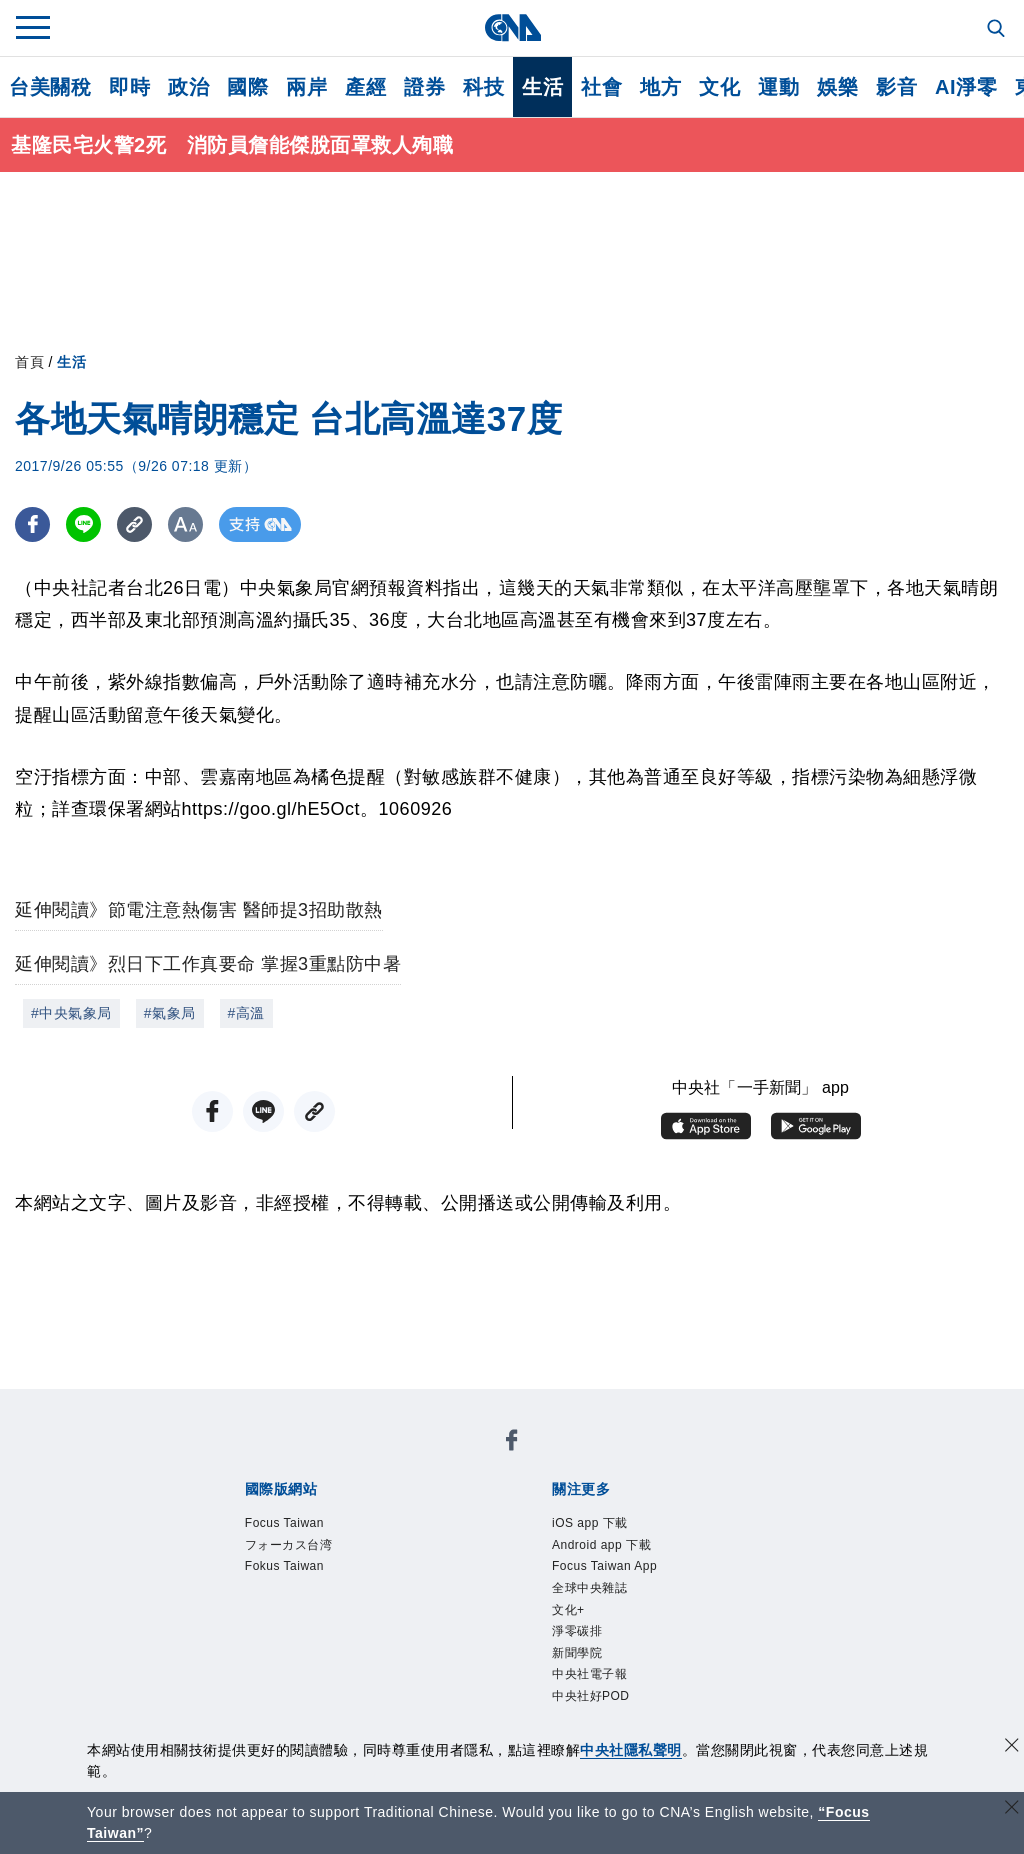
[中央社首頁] (512, 27)
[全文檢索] (998, 30)
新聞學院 (577, 1653)
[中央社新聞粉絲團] (512, 1443)
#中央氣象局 (71, 1013)
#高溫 (246, 1013)
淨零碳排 (577, 1631)
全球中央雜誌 (589, 1588)
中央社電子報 (589, 1674)
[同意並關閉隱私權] (1012, 1747)
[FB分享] (32, 524)
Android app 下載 (601, 1545)
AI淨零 (966, 87)
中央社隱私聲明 (631, 1750)
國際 (247, 87)
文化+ (568, 1610)
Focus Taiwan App (604, 1566)
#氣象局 (170, 1013)
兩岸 (306, 87)
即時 (129, 87)
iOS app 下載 (590, 1523)
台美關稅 (50, 87)
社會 (601, 87)
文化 (719, 87)
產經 (365, 87)
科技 (483, 87)
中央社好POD (591, 1696)
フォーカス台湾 (289, 1545)
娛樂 (837, 87)
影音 (896, 87)
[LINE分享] (83, 524)
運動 (778, 87)
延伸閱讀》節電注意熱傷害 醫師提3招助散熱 (199, 910)
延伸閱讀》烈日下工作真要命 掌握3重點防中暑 (208, 964)
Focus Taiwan (284, 1523)
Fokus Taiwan (284, 1566)
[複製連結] (134, 524)
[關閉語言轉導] (1012, 1809)
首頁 (29, 362)
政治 (188, 87)
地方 (660, 87)
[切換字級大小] (185, 524)
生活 (542, 87)
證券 (424, 87)
